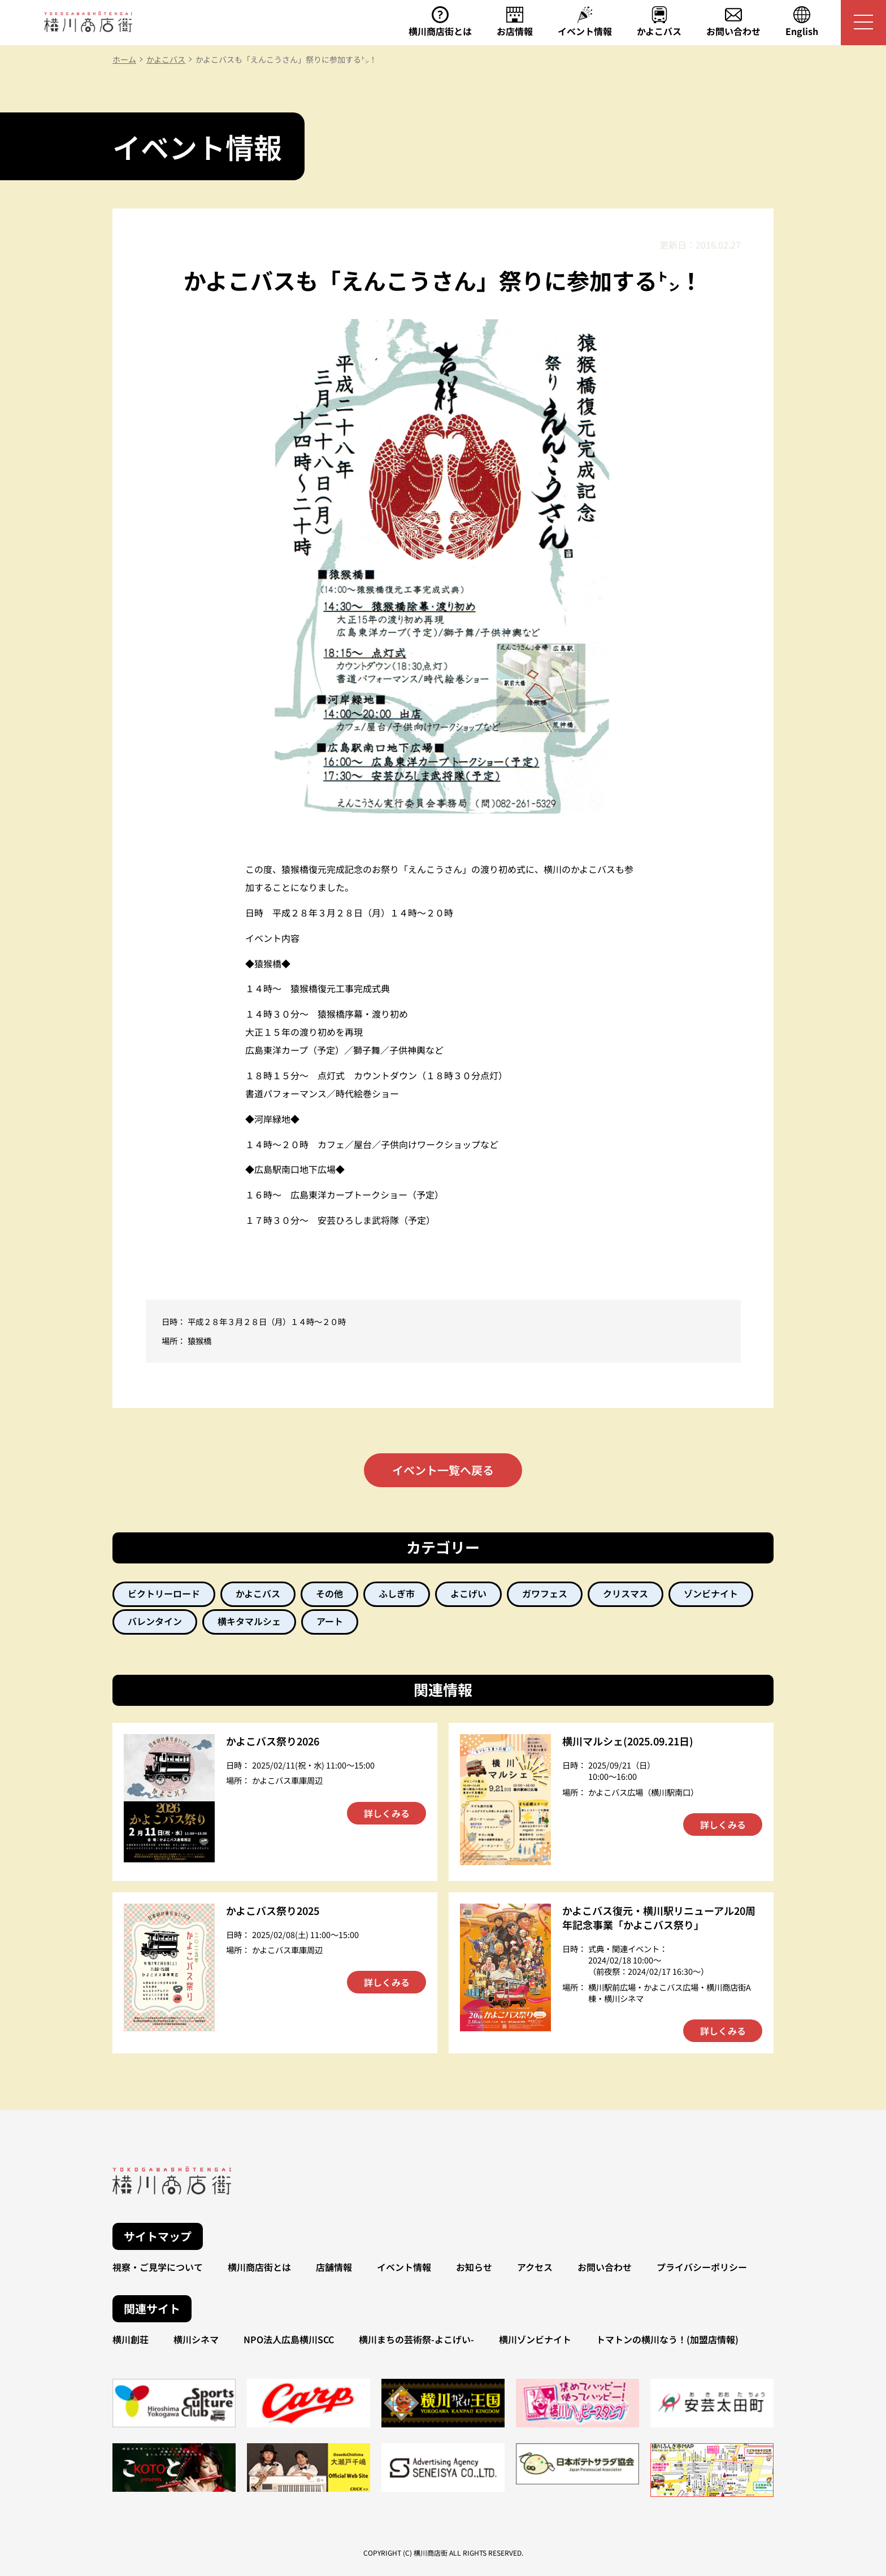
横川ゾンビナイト (535, 2339)
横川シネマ (196, 2339)
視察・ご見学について (157, 2267)
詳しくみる (387, 1813)
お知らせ (474, 2267)
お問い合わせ (604, 2267)
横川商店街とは (259, 2267)
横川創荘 (130, 2339)
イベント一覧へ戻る (443, 1470)
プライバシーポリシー (702, 2267)
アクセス (535, 2267)
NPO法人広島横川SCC (289, 2339)
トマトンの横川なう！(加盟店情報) (667, 2339)
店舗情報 (334, 2267)
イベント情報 (404, 2267)
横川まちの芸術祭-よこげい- (416, 2339)
